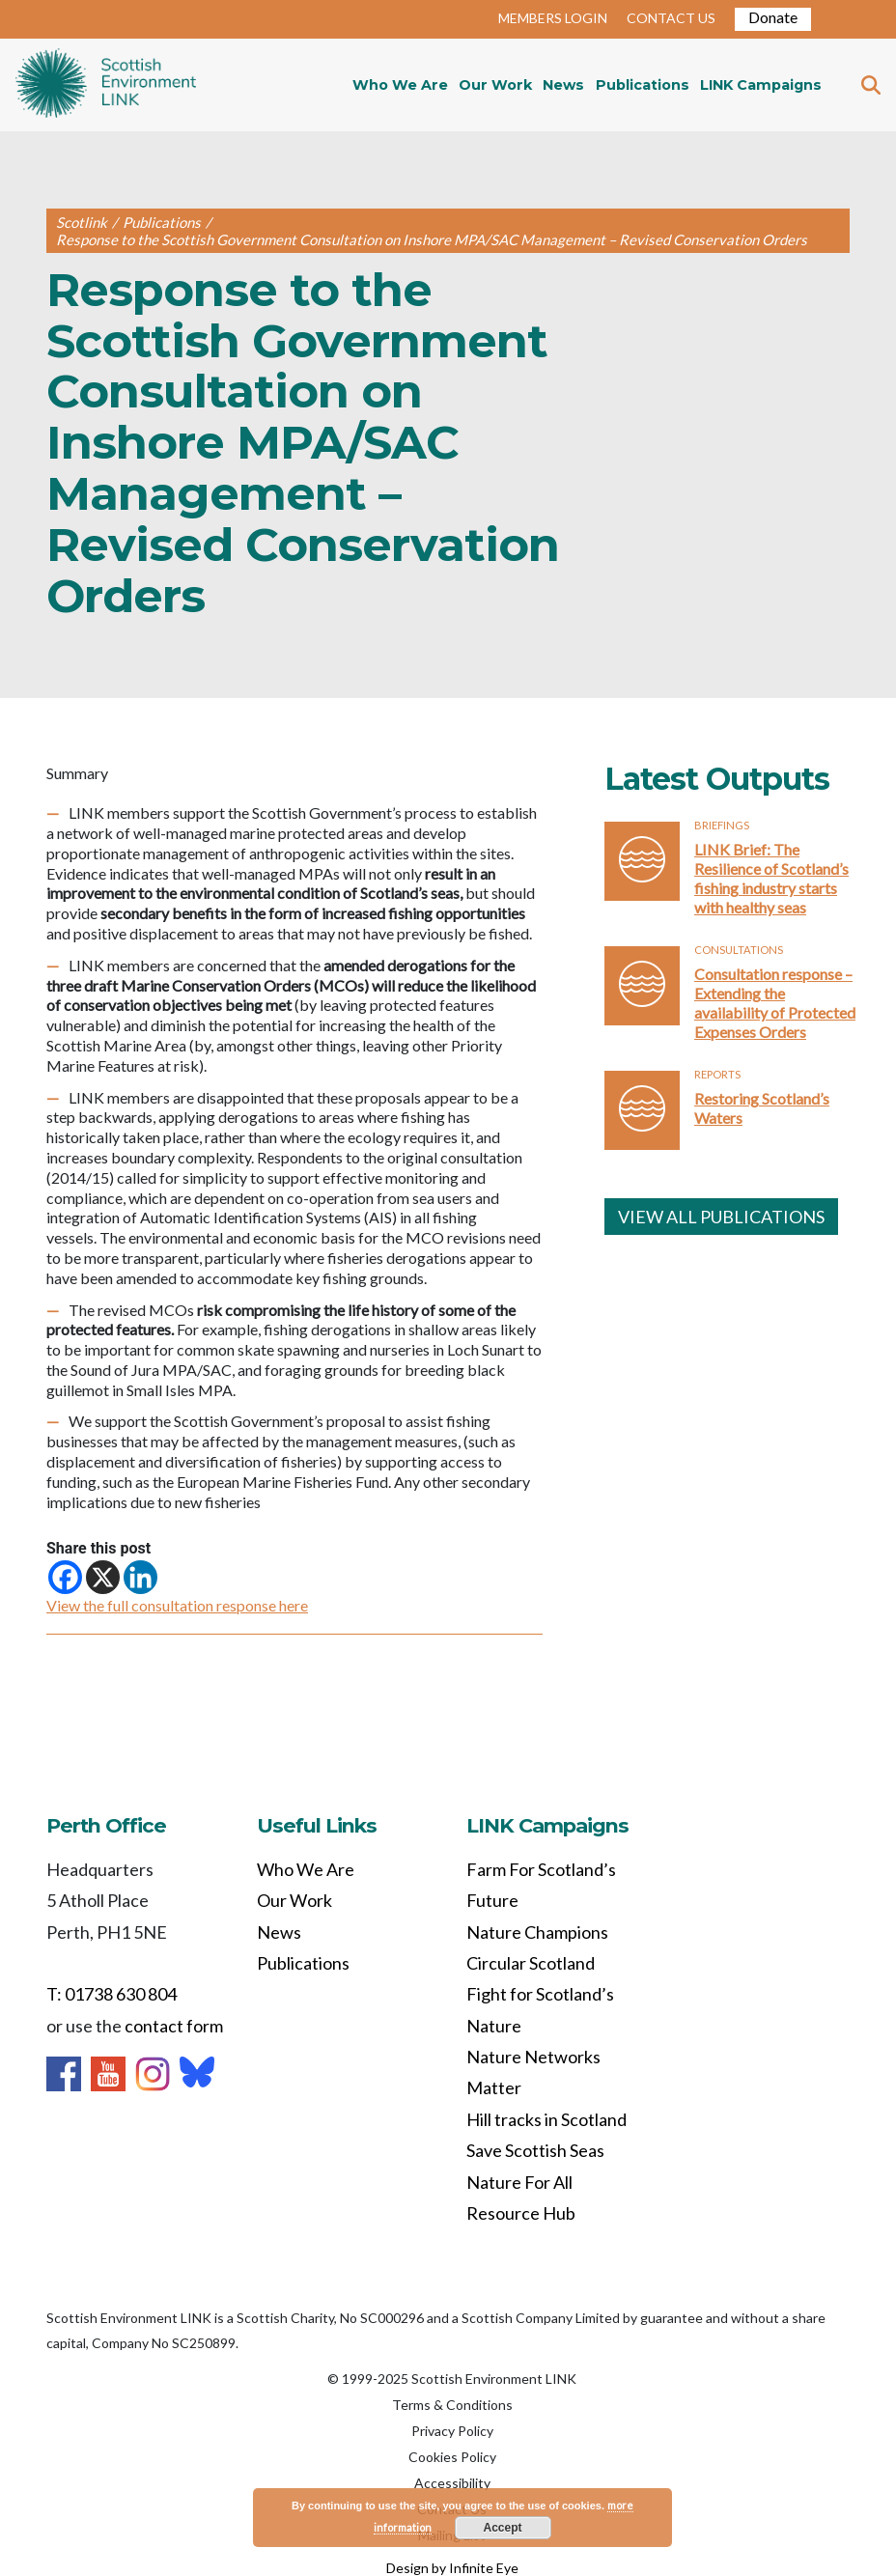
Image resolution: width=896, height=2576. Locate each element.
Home (105, 85)
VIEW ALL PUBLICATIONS (721, 1216)
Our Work (495, 85)
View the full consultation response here (177, 1605)
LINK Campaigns (761, 85)
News (563, 85)
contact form (174, 2025)
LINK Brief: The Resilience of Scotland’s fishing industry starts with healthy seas (771, 878)
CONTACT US (671, 18)
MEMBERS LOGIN (552, 18)
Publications (642, 85)
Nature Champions (537, 1932)
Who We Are (400, 85)
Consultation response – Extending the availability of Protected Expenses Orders (774, 1003)
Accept (503, 2527)
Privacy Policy (452, 2430)
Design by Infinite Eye (452, 2568)
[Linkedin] (140, 1577)
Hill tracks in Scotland (546, 2119)
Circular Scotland (530, 1963)
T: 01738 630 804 (111, 1993)
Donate (773, 17)
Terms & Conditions (452, 2404)
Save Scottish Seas (535, 2150)
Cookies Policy (452, 2457)
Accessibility (452, 2483)
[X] (103, 1577)
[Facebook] (65, 1577)
